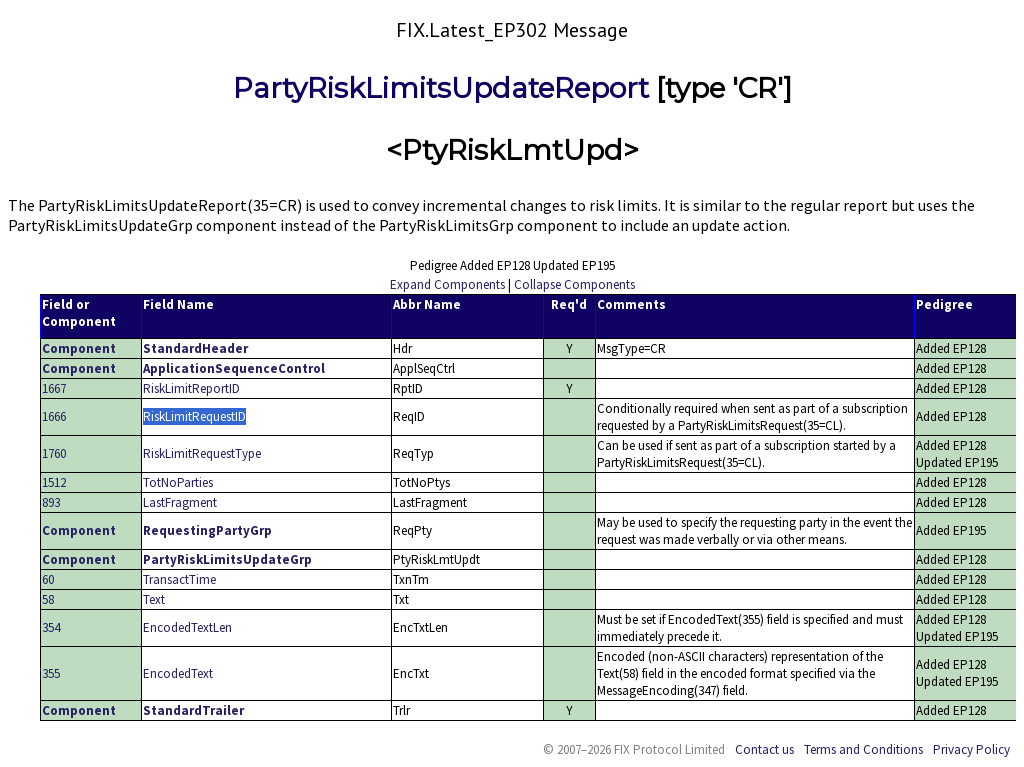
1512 (54, 482)
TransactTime (179, 579)
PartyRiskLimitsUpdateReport (441, 88)
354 (51, 627)
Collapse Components (574, 284)
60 (48, 579)
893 (51, 502)
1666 (54, 416)
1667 (54, 388)
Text (154, 599)
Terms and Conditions (863, 749)
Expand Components (447, 284)
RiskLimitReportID (191, 388)
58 (48, 599)
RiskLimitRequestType (202, 453)
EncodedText (178, 673)
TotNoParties (178, 482)
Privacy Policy (971, 749)
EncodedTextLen (187, 627)
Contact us (764, 749)
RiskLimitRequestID (194, 416)
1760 (54, 453)
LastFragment (180, 502)
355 (51, 673)
